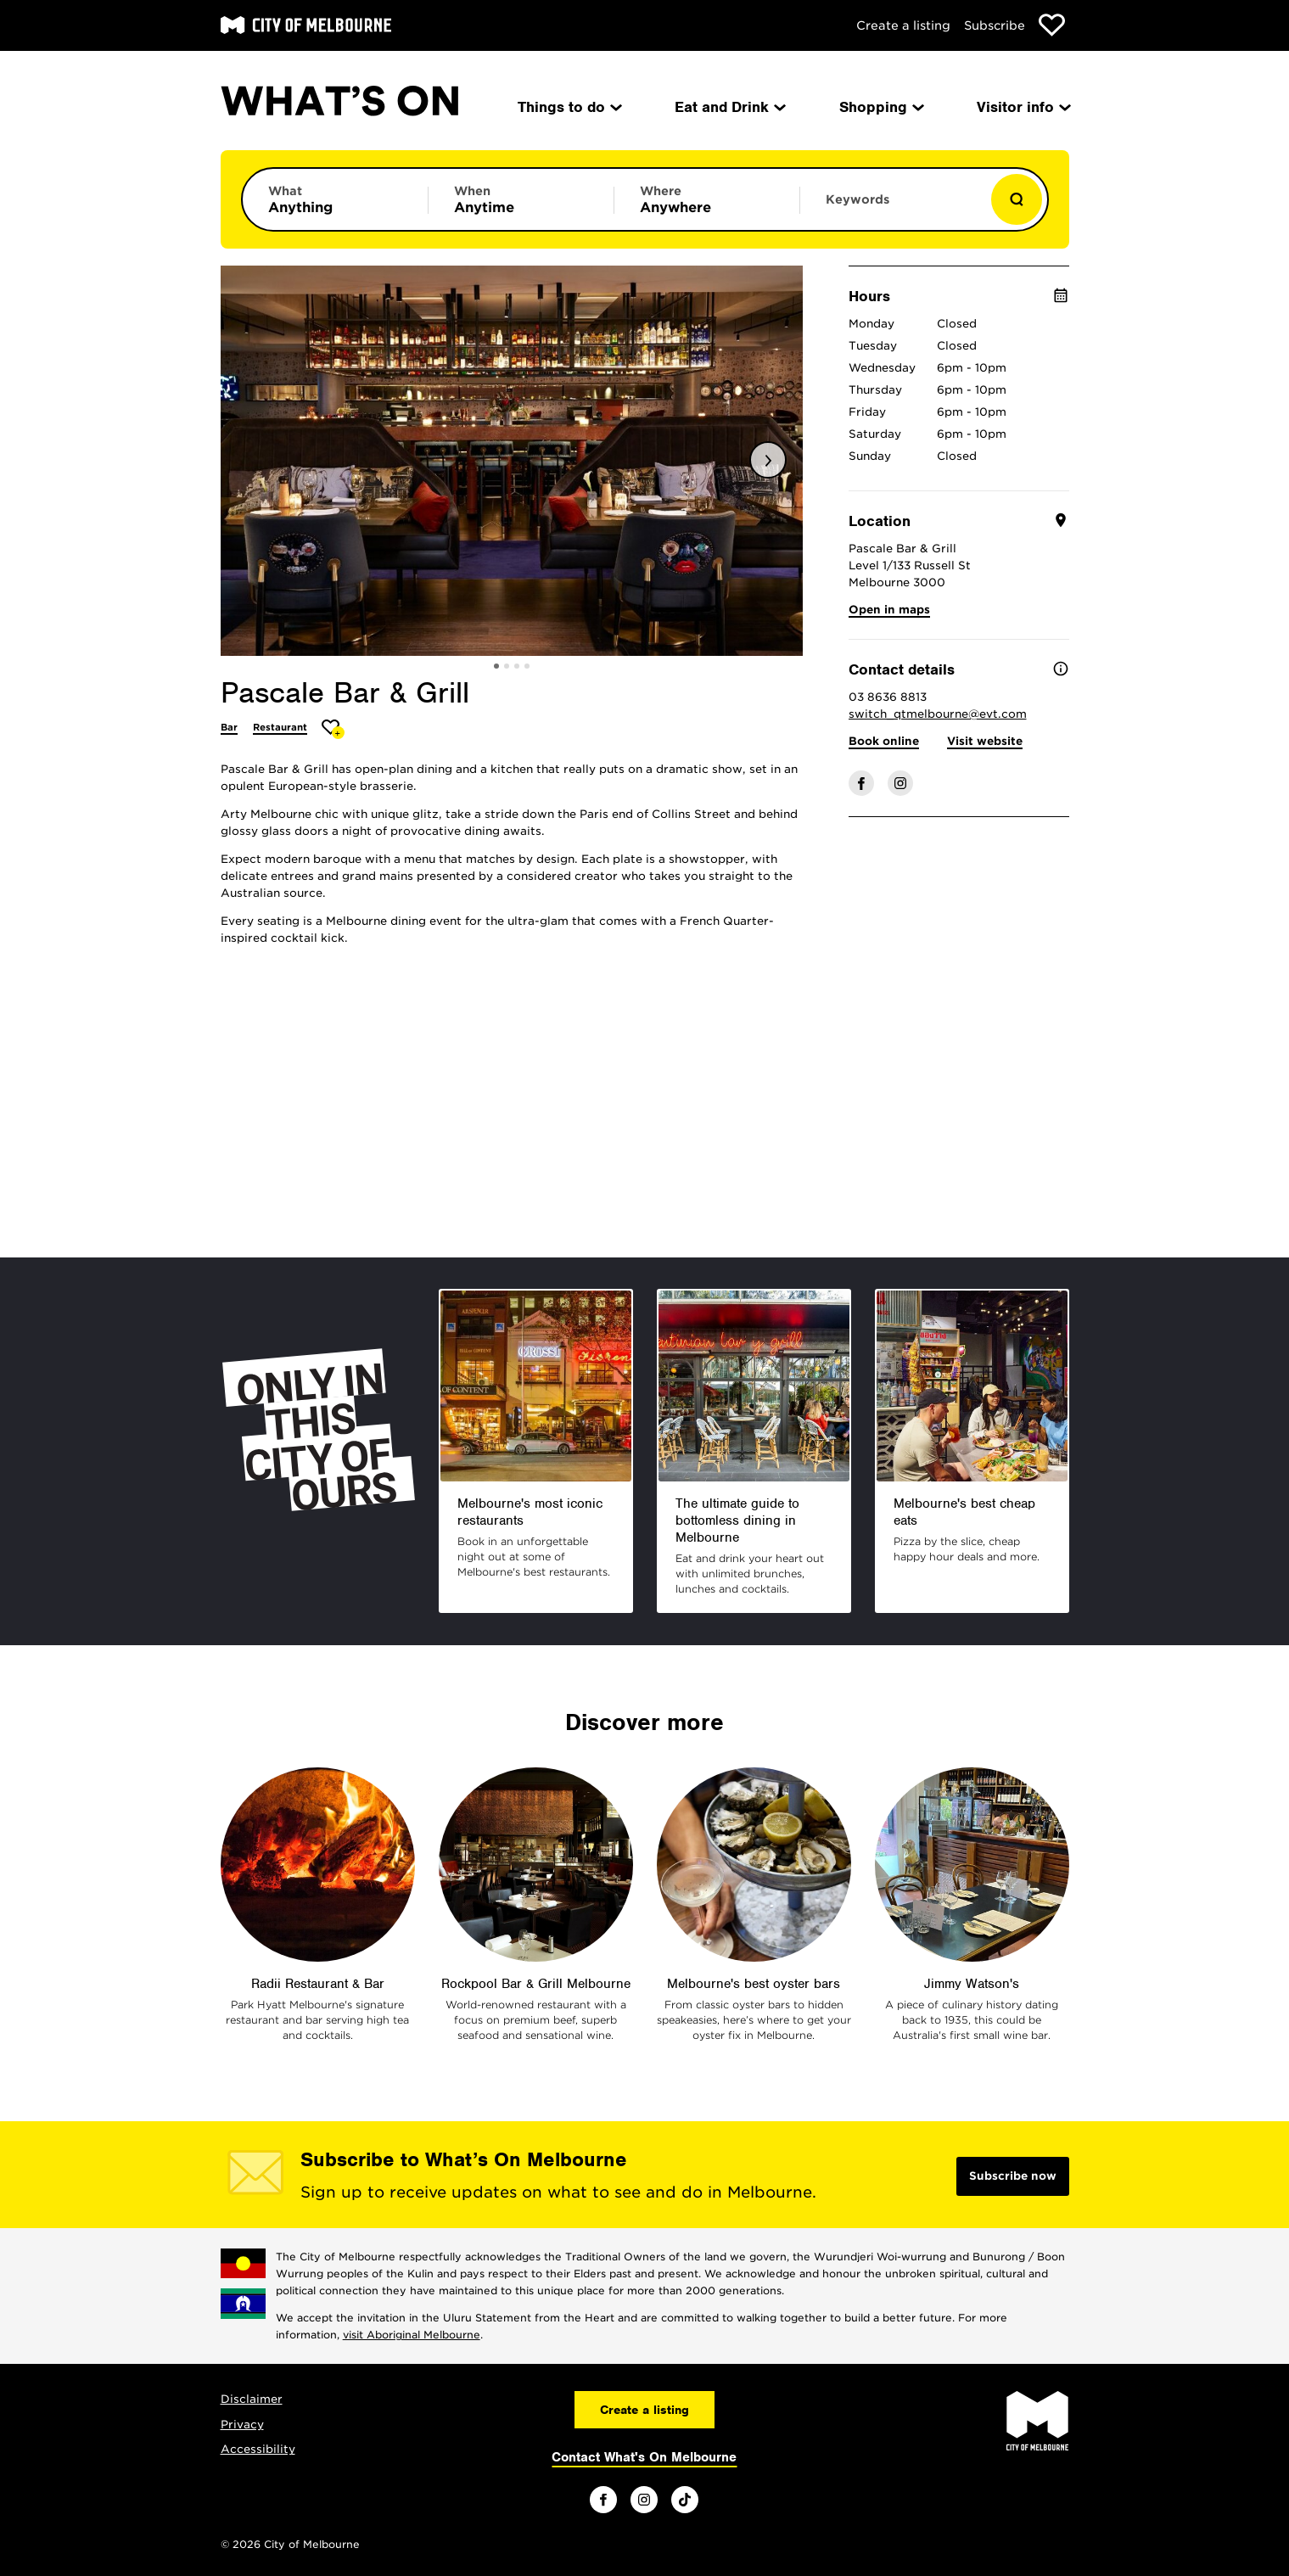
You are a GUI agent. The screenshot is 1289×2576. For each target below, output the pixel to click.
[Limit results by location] (707, 199)
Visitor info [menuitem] (1022, 107)
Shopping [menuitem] (880, 107)
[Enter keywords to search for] (893, 207)
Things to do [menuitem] (568, 107)
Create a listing (903, 25)
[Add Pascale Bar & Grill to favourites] (333, 729)
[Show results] (1016, 199)
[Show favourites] (1052, 25)
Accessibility (258, 2449)
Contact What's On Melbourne (644, 2457)
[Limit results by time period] (521, 199)
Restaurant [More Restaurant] (280, 727)
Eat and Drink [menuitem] (729, 107)
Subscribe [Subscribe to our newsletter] (994, 25)
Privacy (242, 2424)
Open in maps (889, 609)
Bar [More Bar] (229, 727)
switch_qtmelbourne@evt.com (938, 714)
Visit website (985, 741)
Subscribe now (1012, 2176)
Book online (884, 741)
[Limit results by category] (335, 199)
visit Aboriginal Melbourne (411, 2334)
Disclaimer (252, 2399)
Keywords (857, 199)
